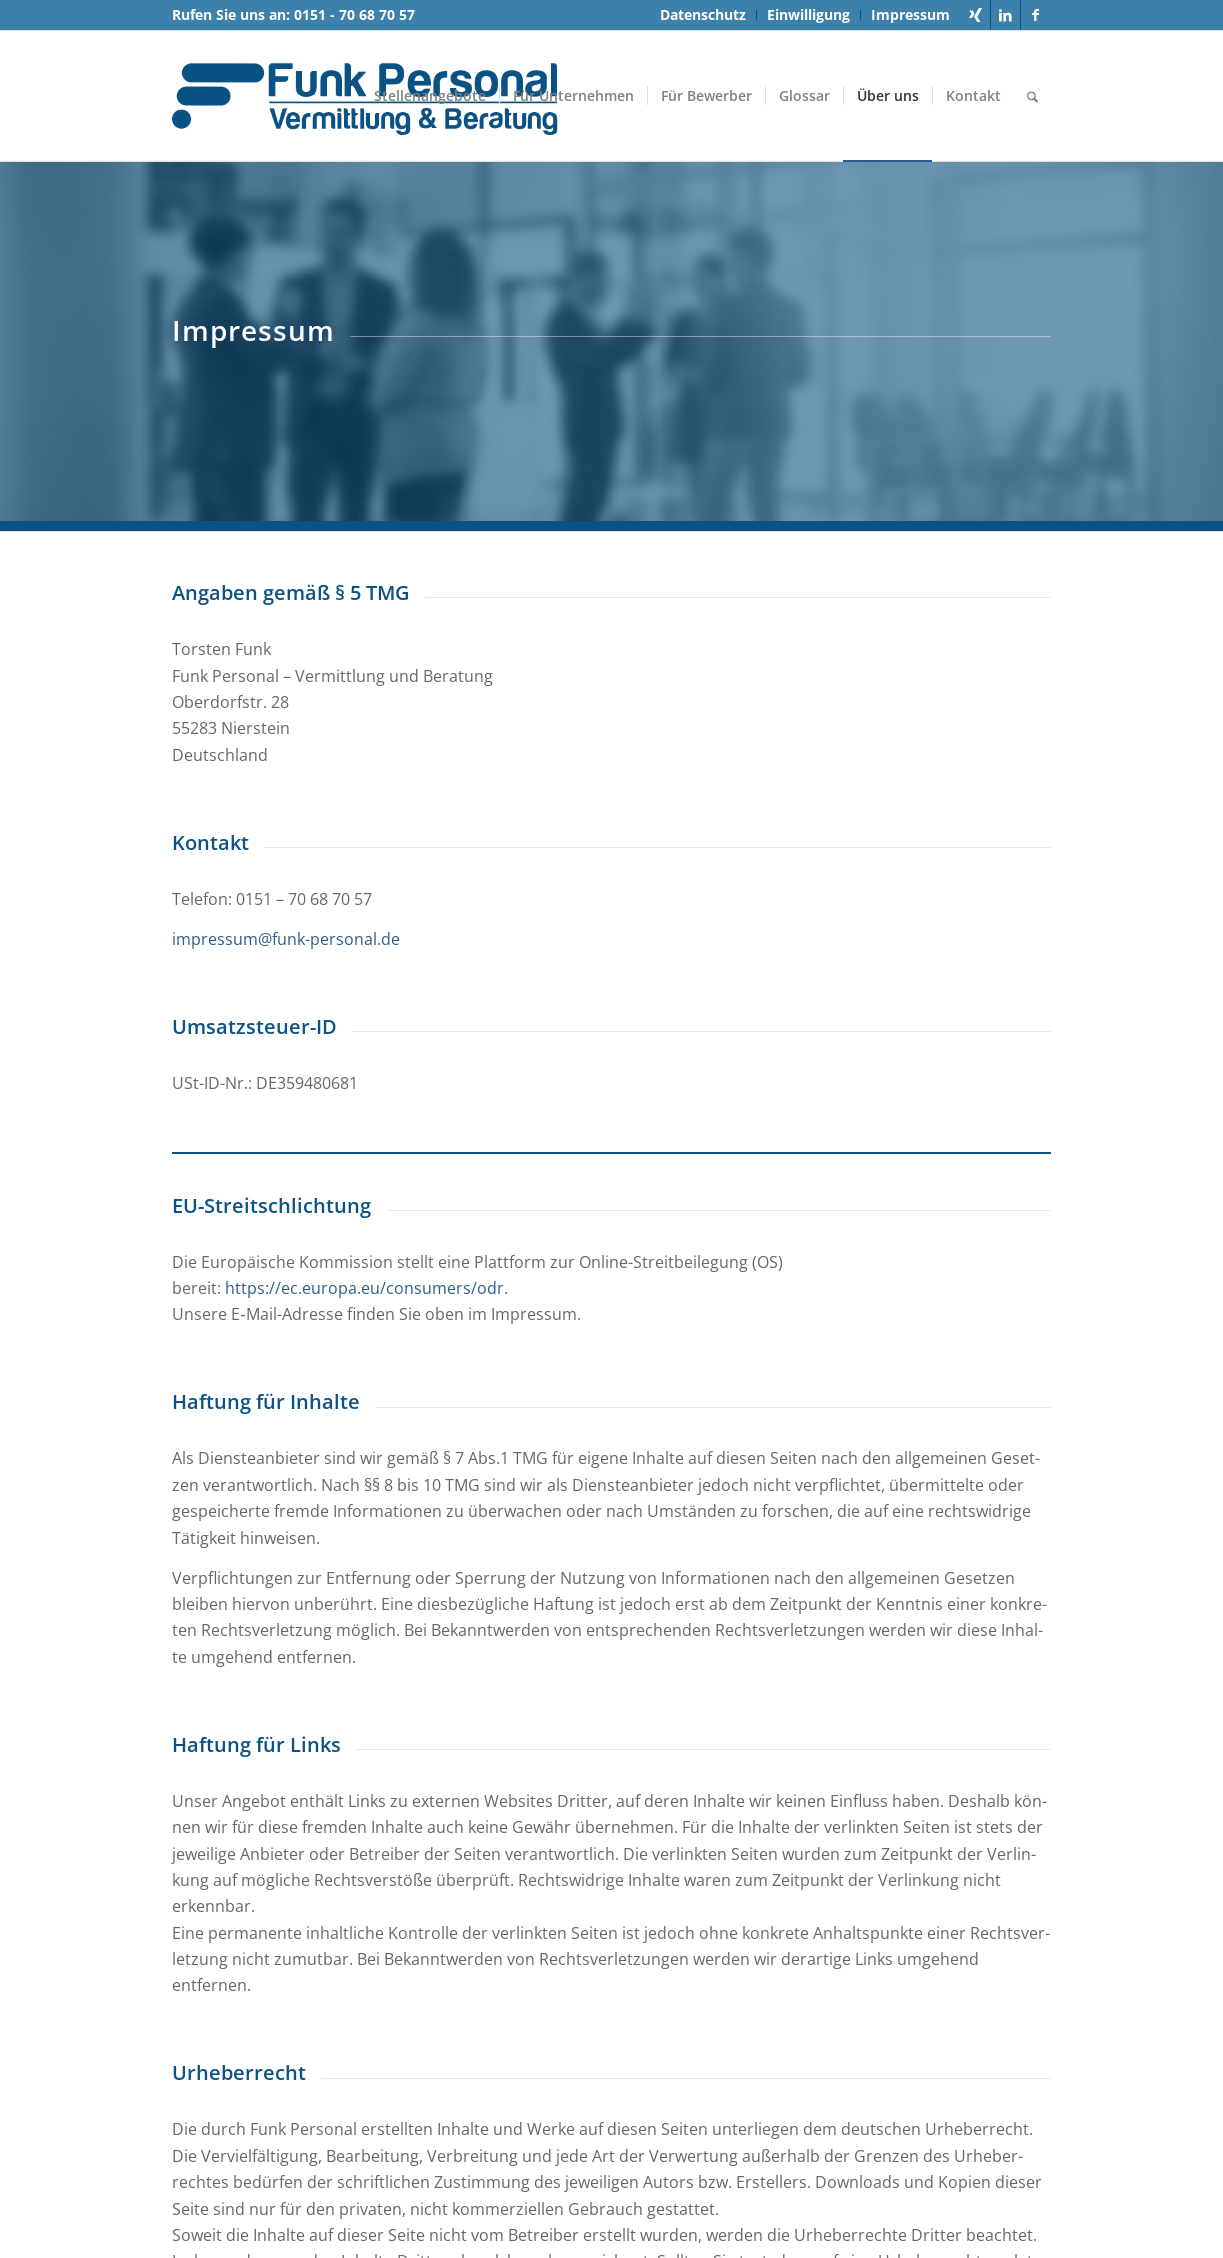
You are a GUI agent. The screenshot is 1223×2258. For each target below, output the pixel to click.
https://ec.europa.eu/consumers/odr (364, 1288)
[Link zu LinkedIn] (1005, 15)
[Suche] (1032, 96)
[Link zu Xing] (975, 15)
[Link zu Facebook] (1036, 15)
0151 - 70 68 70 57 (354, 14)
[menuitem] (703, 15)
